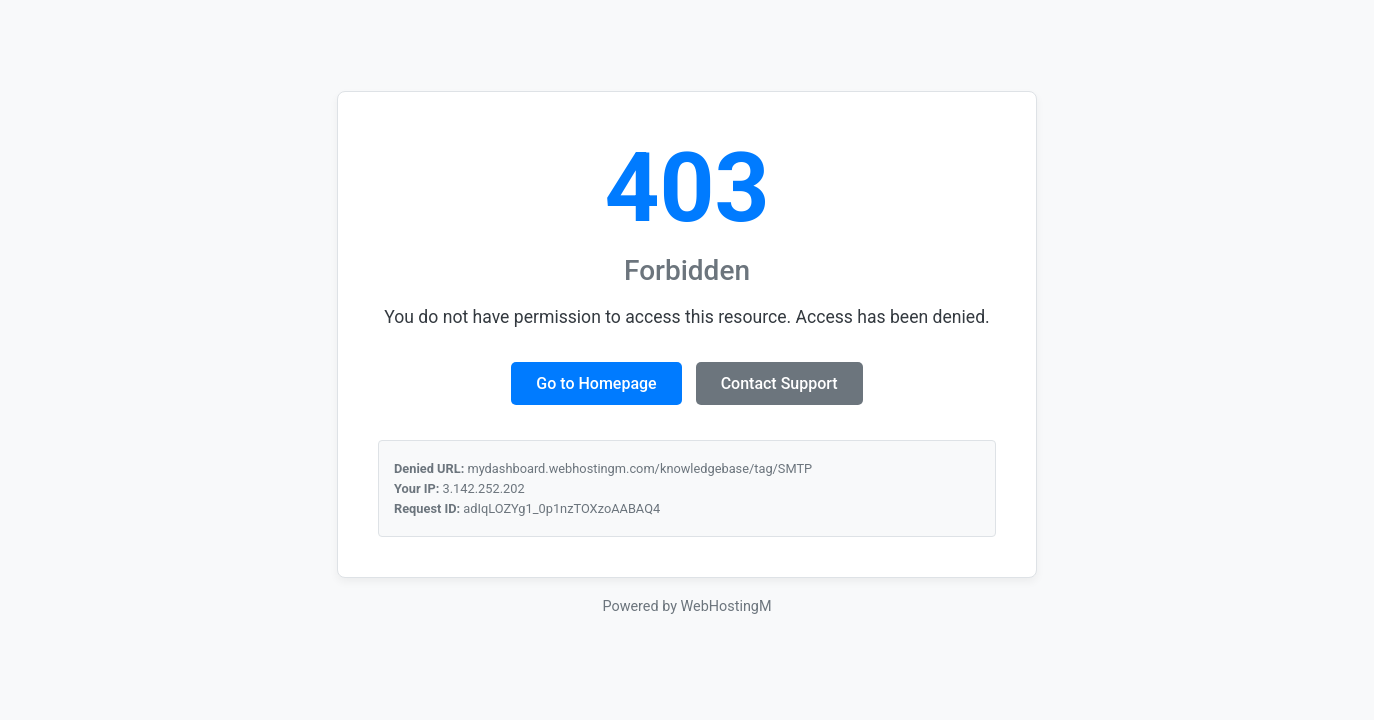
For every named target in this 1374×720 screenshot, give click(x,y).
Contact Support (779, 383)
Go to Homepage (596, 383)
